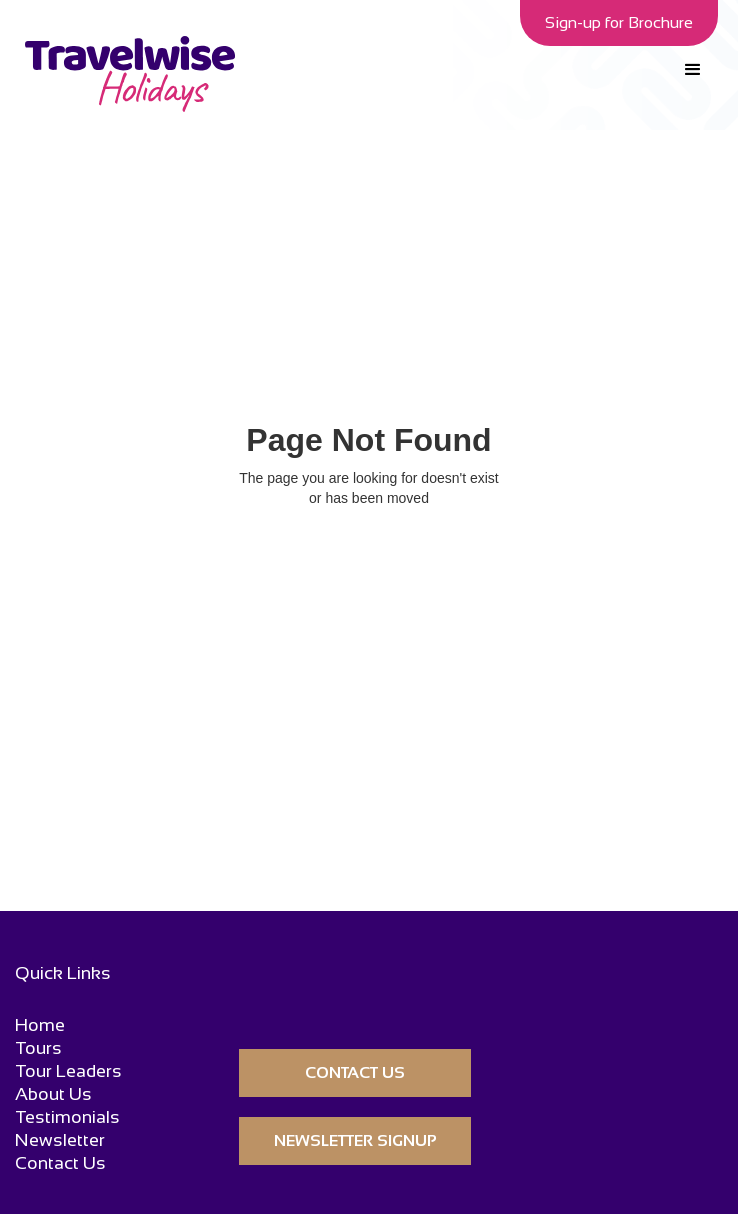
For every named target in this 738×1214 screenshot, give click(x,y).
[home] (125, 74)
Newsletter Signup (355, 1140)
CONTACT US (355, 1072)
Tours (38, 1048)
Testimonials (67, 1117)
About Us (53, 1094)
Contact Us (60, 1163)
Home (40, 1025)
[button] (693, 70)
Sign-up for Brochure (619, 22)
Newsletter (60, 1140)
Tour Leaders (68, 1071)
